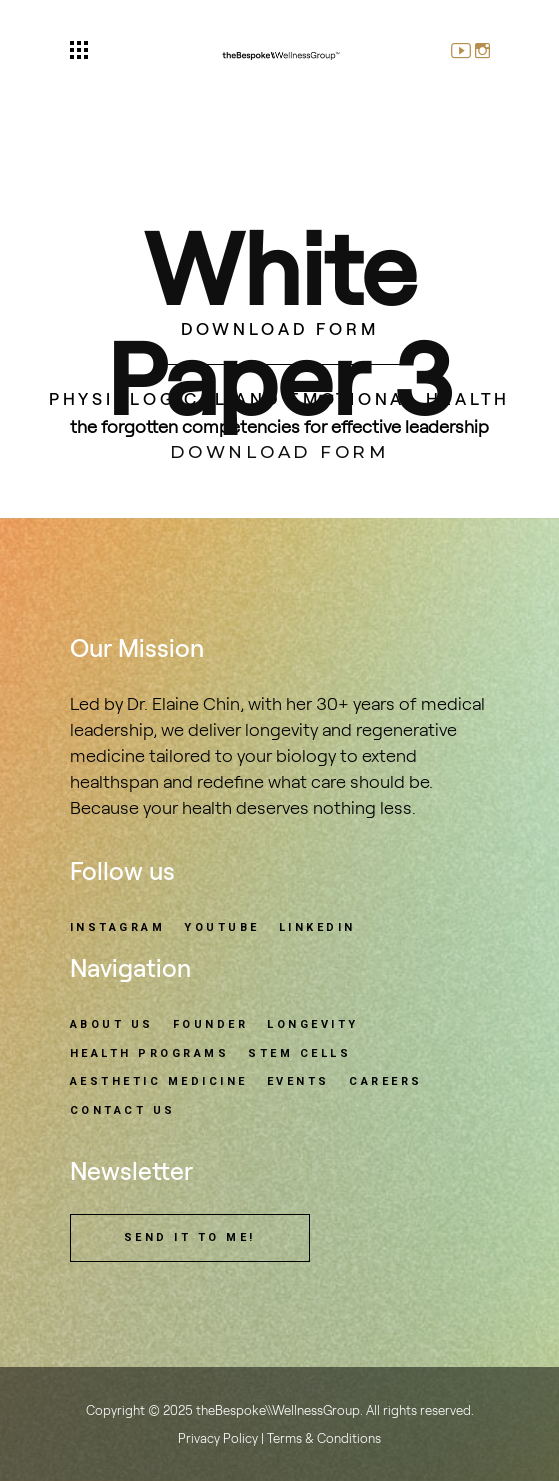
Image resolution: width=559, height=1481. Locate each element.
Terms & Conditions (324, 1438)
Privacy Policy (218, 1438)
